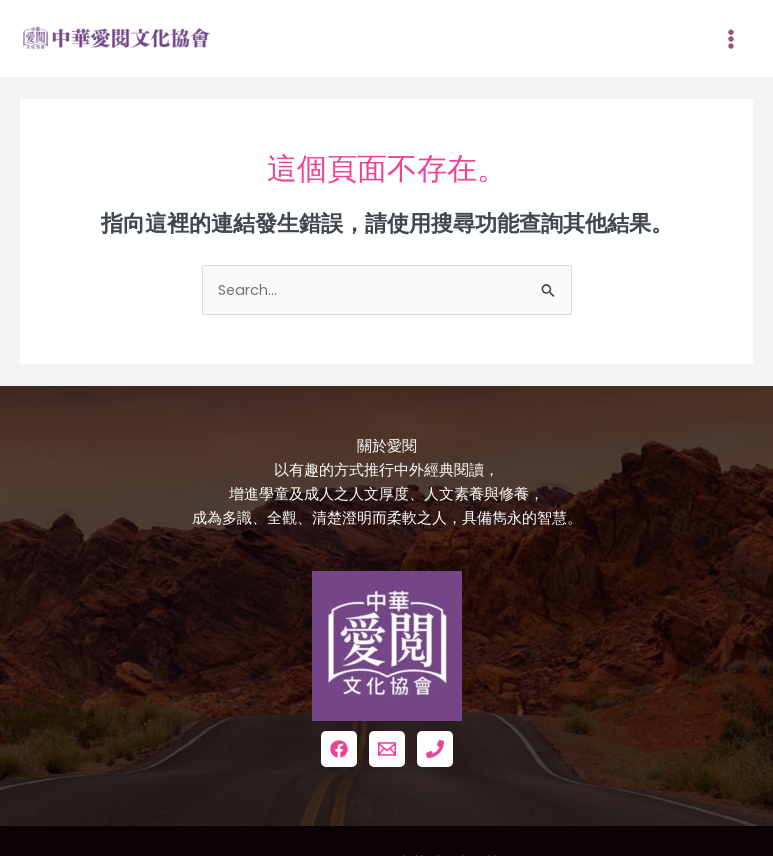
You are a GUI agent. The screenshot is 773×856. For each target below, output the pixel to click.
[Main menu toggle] (731, 39)
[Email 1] (387, 749)
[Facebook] (339, 749)
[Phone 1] (435, 749)
